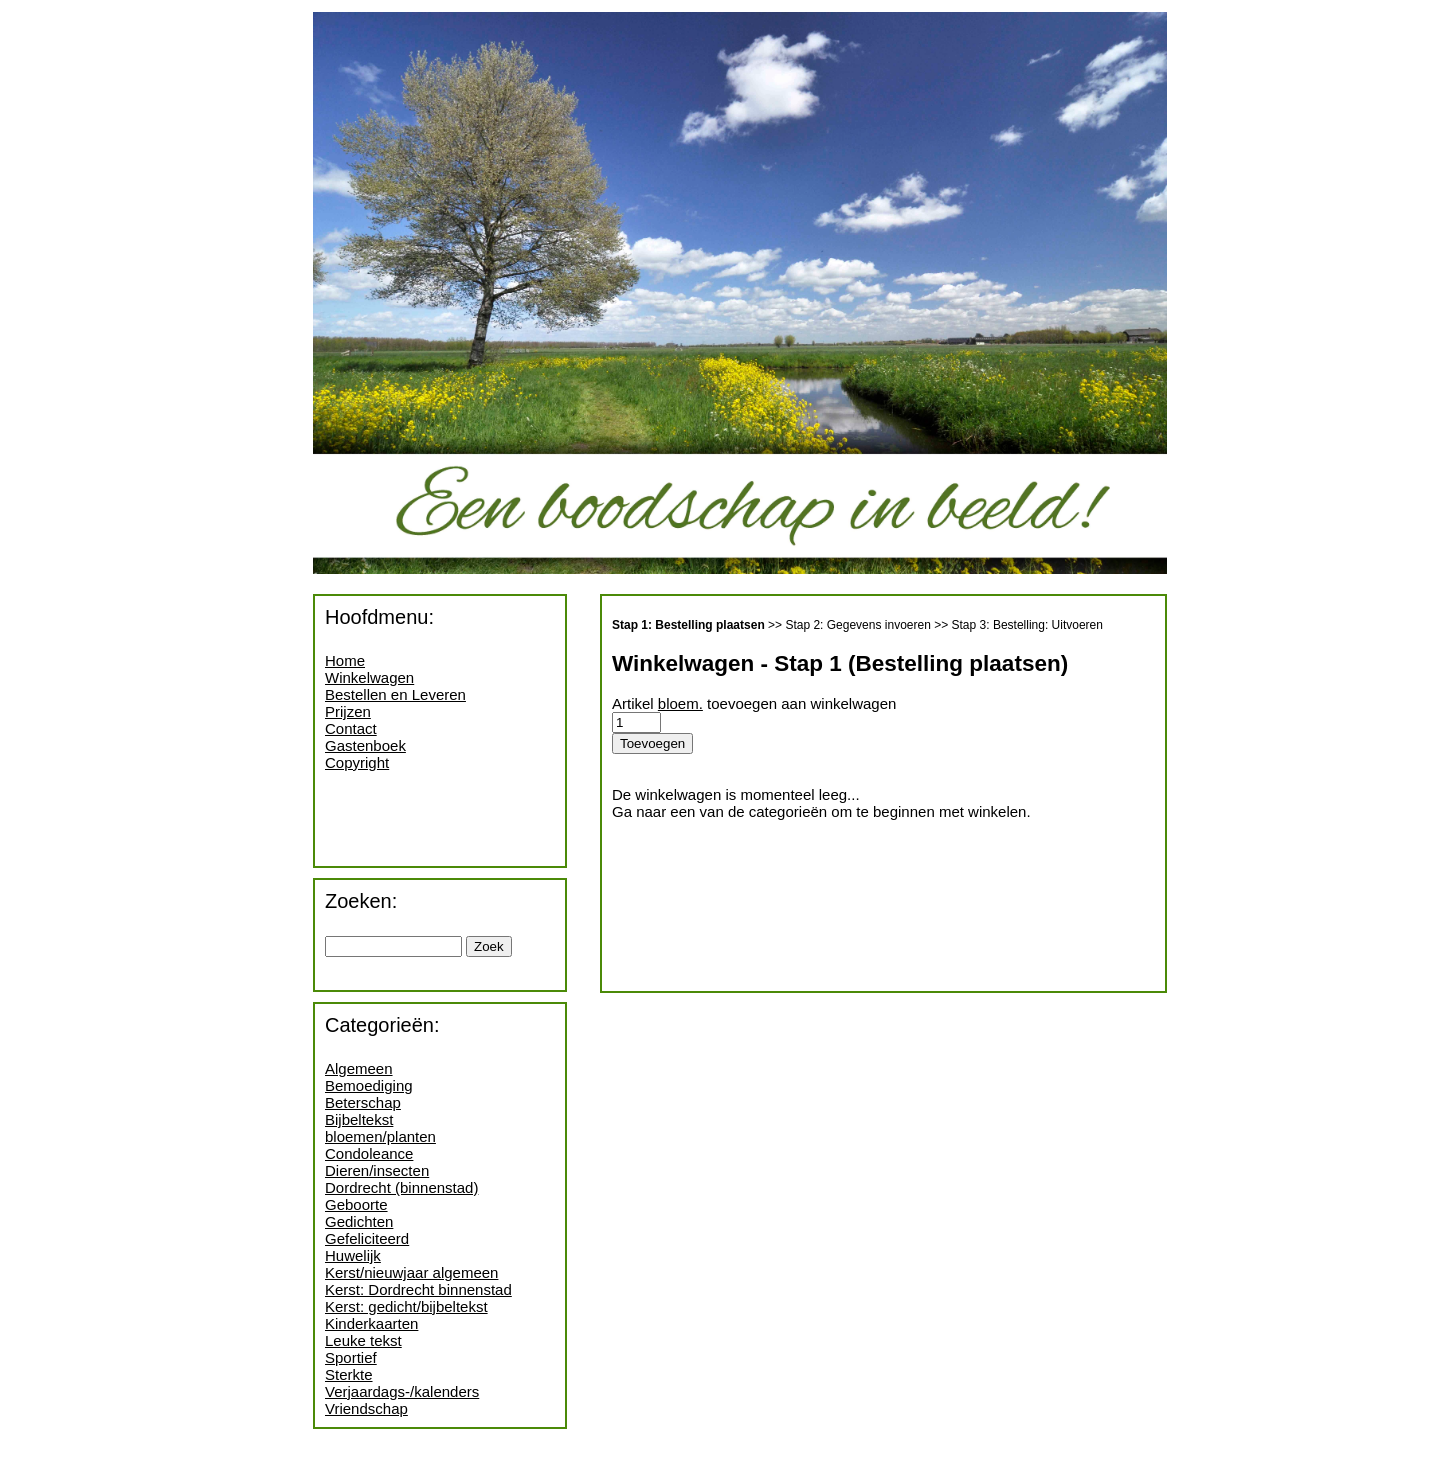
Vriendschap (366, 1408)
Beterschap (363, 1102)
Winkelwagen (369, 677)
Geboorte (356, 1204)
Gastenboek (365, 745)
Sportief (351, 1357)
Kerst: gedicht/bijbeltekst (406, 1306)
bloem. (680, 703)
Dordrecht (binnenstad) (401, 1187)
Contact (351, 728)
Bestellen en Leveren (395, 694)
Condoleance (369, 1153)
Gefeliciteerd (367, 1238)
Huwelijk (353, 1255)
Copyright (357, 762)
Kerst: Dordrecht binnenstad (418, 1289)
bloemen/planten (380, 1136)
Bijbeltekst (359, 1119)
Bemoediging (369, 1085)
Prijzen (348, 711)
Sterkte (349, 1374)
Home (345, 660)
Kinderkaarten (371, 1323)
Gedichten (359, 1221)
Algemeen (359, 1068)
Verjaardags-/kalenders (402, 1391)
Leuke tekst (363, 1340)
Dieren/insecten (377, 1170)
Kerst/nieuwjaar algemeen (411, 1272)
